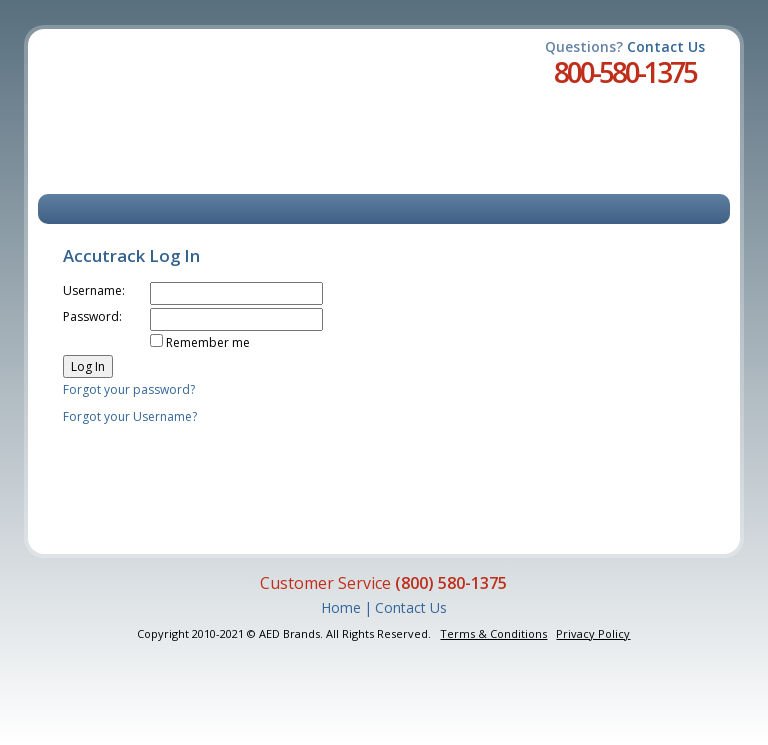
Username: (94, 290)
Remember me (208, 342)
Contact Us (666, 46)
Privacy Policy (593, 633)
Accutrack (160, 100)
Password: (92, 316)
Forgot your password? (129, 389)
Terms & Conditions (493, 633)
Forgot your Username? (130, 416)
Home (341, 607)
